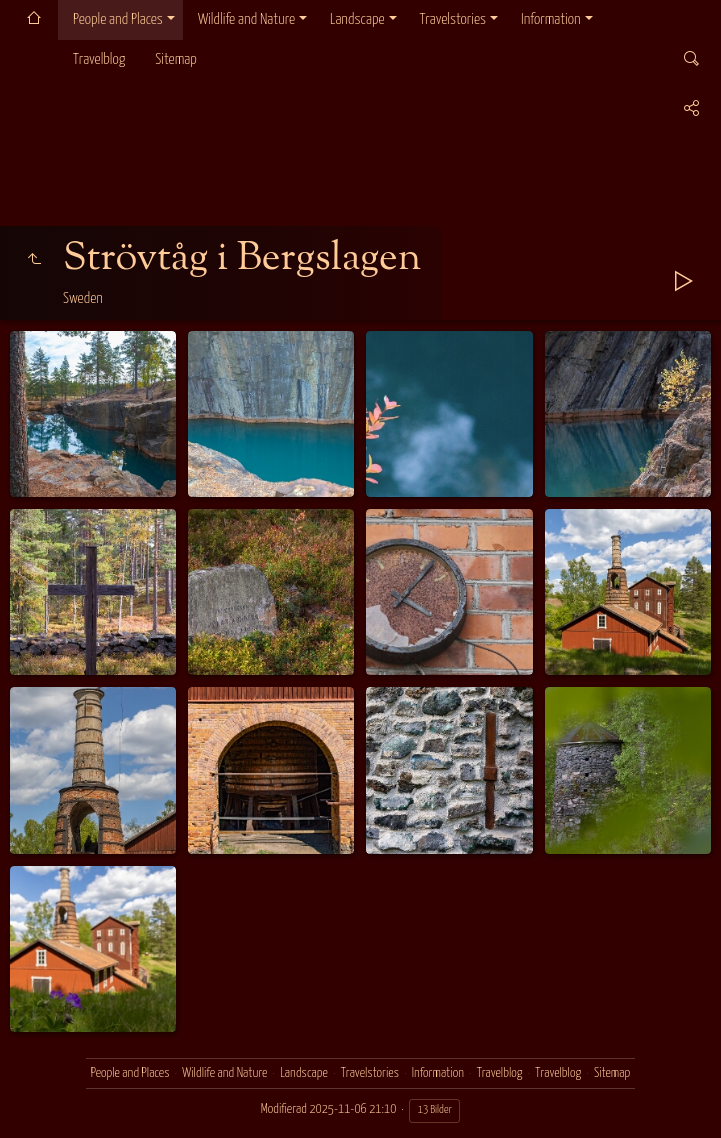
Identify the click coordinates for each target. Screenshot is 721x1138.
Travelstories (453, 19)
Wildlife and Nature (246, 19)
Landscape (357, 19)
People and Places (118, 19)
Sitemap (175, 59)
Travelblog (99, 59)
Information (550, 19)
